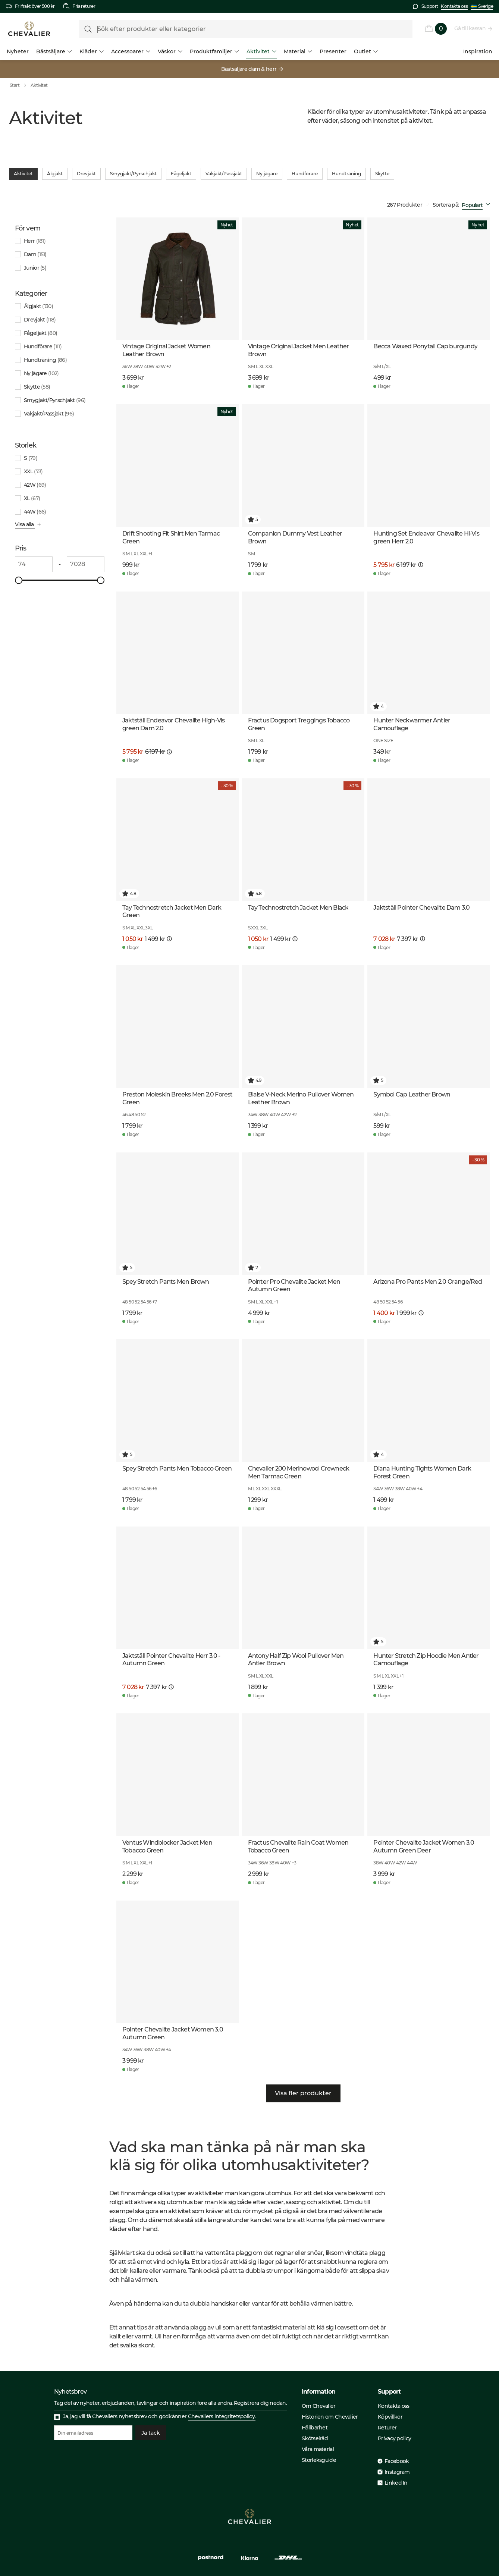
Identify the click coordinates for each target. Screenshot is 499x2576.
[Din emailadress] (93, 2432)
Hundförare (304, 173)
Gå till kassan (470, 28)
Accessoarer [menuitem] (130, 51)
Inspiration (477, 51)
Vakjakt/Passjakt (224, 173)
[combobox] (477, 205)
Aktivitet (39, 85)
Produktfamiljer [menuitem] (214, 51)
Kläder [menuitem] (91, 51)
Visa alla (25, 524)
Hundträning (346, 173)
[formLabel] (245, 29)
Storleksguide (319, 2460)
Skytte (382, 173)
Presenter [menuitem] (333, 51)
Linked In (396, 2482)
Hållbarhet (314, 2427)
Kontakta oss (454, 6)
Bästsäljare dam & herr (249, 69)
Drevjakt (86, 173)
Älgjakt (55, 173)
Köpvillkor (390, 2416)
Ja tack (150, 2432)
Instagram (397, 2472)
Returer (387, 2427)
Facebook (397, 2461)
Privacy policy (394, 2438)
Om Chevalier (319, 2406)
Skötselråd (315, 2438)
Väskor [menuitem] (170, 51)
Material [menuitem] (298, 51)
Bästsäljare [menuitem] (54, 51)
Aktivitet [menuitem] (261, 51)
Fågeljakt (181, 173)
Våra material (318, 2449)
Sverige (482, 6)
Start (20, 85)
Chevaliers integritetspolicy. (222, 2416)
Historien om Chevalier (330, 2416)
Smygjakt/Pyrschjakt (133, 173)
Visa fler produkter (303, 2093)
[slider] (18, 580)
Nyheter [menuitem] (17, 51)
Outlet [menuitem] (366, 51)
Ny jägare (267, 173)
